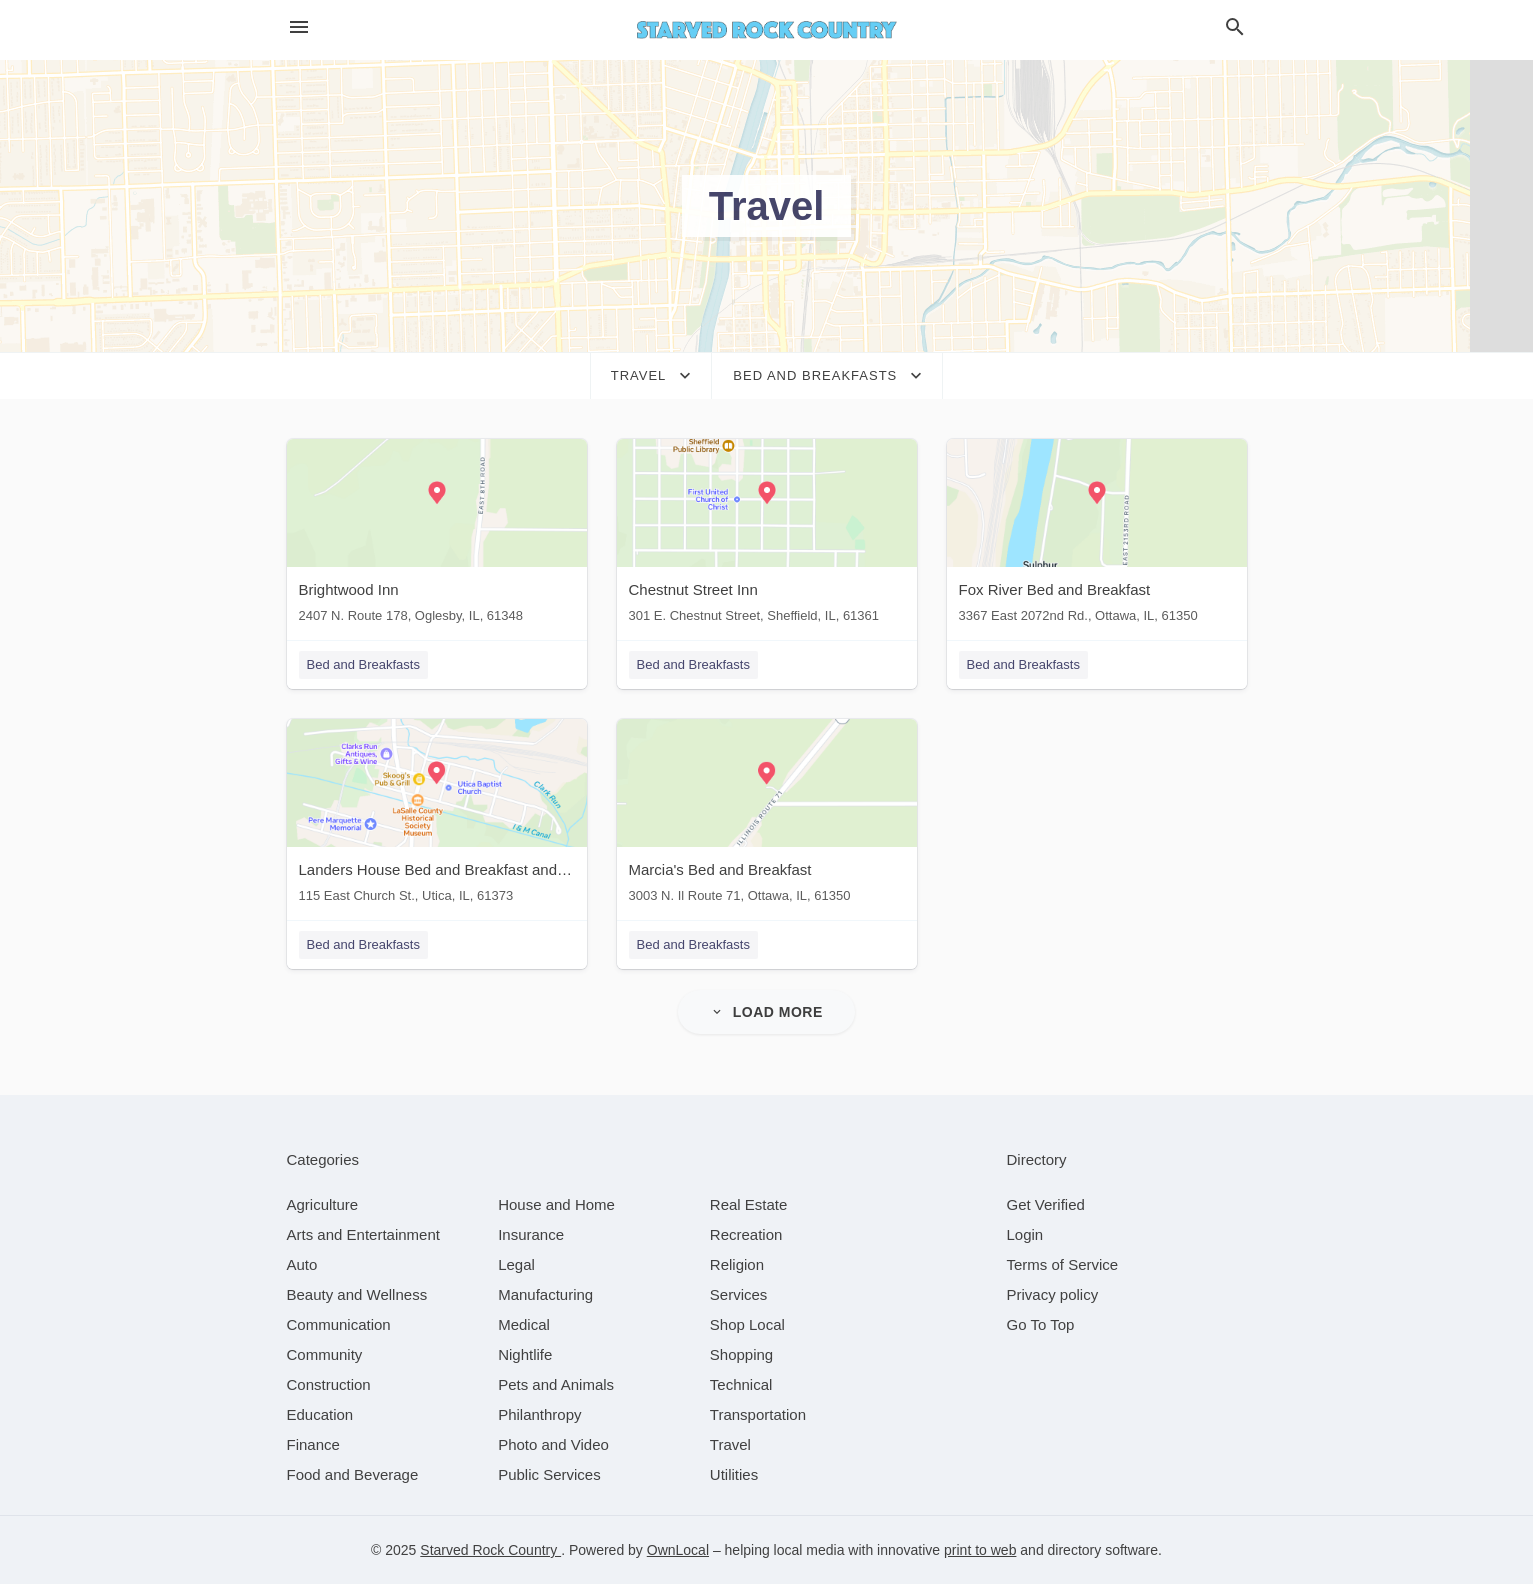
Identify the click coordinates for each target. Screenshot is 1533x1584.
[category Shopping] (741, 1354)
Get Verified (1046, 1204)
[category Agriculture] (323, 1204)
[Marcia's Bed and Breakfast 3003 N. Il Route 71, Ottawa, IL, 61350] (767, 815)
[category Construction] (329, 1384)
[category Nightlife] (525, 1354)
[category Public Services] (549, 1474)
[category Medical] (524, 1324)
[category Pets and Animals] (556, 1384)
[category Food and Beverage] (353, 1474)
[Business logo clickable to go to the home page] (767, 30)
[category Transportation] (758, 1414)
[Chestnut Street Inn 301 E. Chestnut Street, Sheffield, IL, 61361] (767, 535)
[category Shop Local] (747, 1324)
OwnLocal (678, 1550)
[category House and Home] (556, 1204)
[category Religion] (737, 1264)
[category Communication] (339, 1324)
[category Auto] (302, 1264)
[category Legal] (516, 1264)
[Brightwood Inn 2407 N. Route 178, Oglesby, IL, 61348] (437, 535)
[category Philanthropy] (539, 1414)
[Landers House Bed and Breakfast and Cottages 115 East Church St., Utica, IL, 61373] (437, 815)
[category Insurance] (531, 1234)
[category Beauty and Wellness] (357, 1294)
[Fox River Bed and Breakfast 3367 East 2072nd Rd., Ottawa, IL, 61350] (1097, 535)
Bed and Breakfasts (363, 664)
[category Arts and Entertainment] (363, 1234)
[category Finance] (313, 1444)
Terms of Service (1063, 1264)
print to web (980, 1550)
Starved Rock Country (490, 1550)
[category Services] (739, 1294)
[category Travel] (730, 1444)
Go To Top (1041, 1324)
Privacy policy (1053, 1294)
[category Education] (320, 1414)
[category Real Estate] (749, 1204)
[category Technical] (741, 1384)
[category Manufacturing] (545, 1294)
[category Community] (325, 1354)
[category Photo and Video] (553, 1444)
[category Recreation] (746, 1234)
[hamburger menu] (299, 27)
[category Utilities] (734, 1474)
